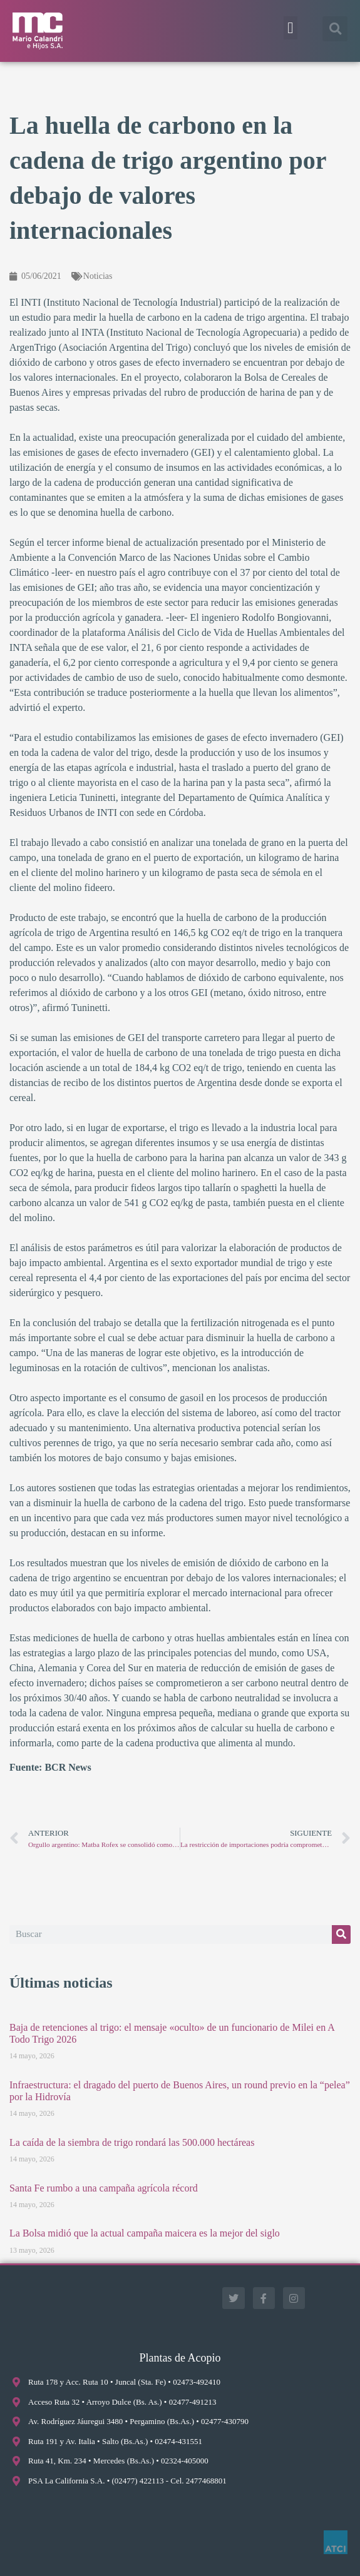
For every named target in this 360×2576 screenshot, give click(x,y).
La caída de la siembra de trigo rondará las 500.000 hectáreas (131, 2142)
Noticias (98, 276)
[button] (290, 28)
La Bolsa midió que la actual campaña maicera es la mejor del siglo (144, 2233)
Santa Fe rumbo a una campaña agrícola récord (103, 2188)
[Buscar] (341, 1934)
